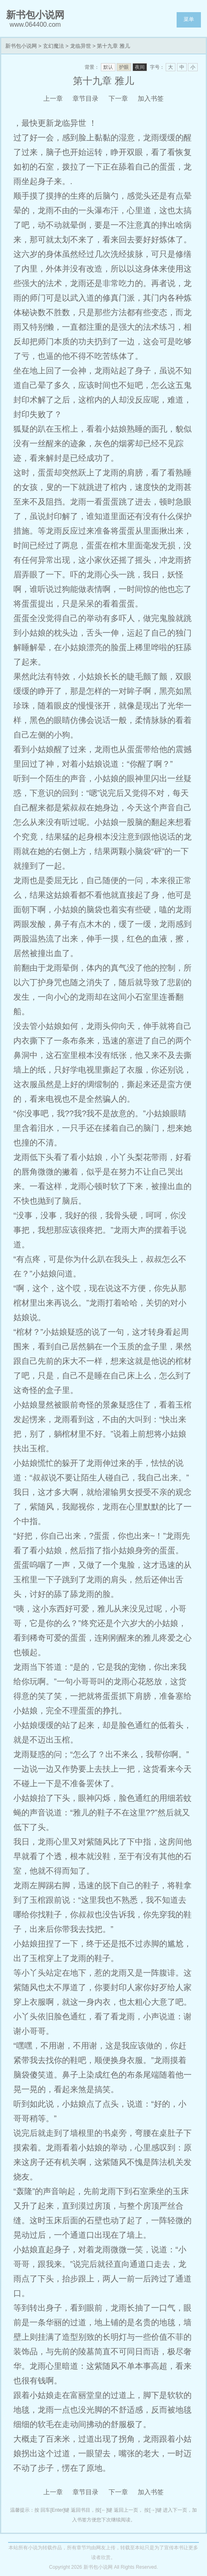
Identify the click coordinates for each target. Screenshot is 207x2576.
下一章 (118, 98)
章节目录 (85, 98)
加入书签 (151, 98)
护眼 (124, 67)
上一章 (53, 98)
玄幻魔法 (53, 46)
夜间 (140, 67)
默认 (108, 67)
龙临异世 (80, 46)
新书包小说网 (21, 46)
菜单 (189, 19)
